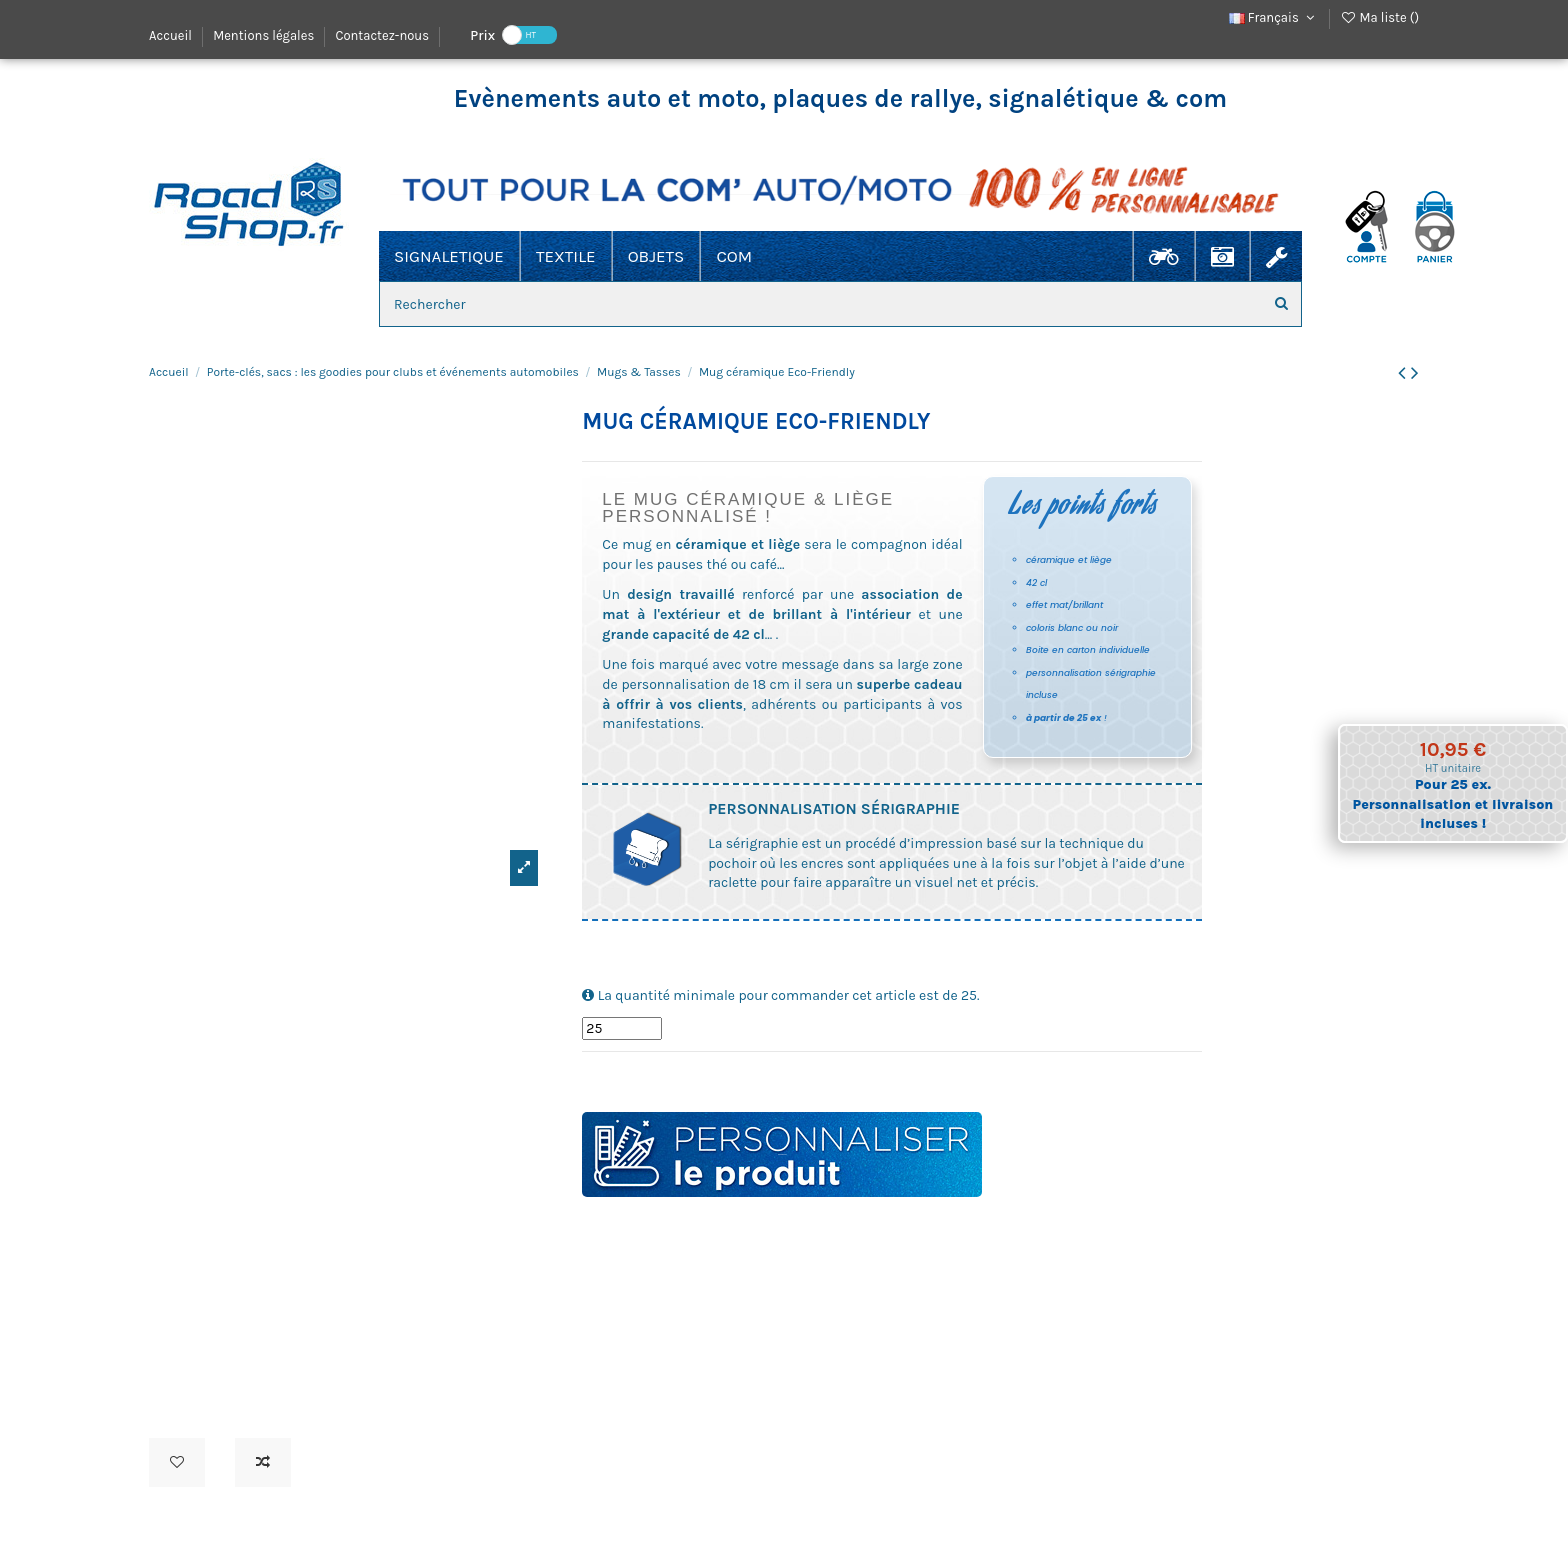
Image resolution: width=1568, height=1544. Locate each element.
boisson (637, 1079)
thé (730, 1079)
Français (1274, 17)
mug (588, 1079)
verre (619, 1079)
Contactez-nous (382, 35)
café (654, 1079)
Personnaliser (782, 1154)
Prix (482, 34)
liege (692, 1079)
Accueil (172, 35)
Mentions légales (265, 35)
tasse (603, 1079)
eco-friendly (711, 1079)
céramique (673, 1079)
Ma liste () (1379, 17)
